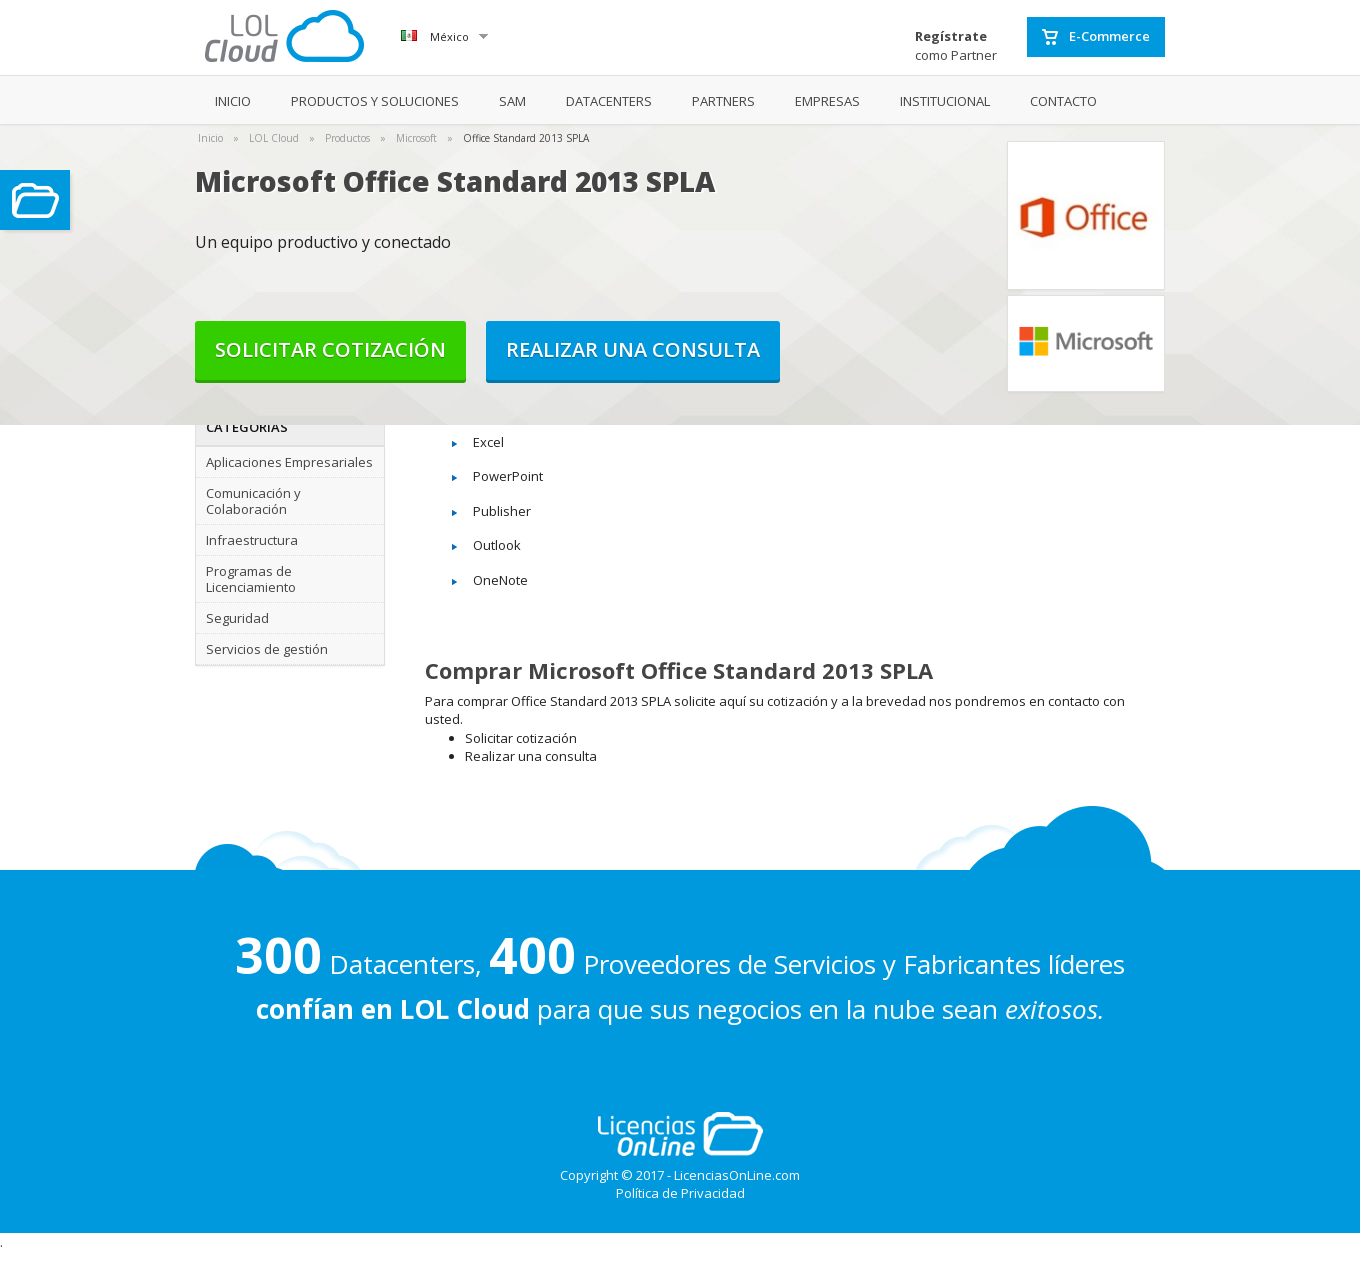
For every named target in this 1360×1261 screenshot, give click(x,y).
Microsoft (416, 138)
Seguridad (237, 618)
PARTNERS (723, 101)
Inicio (210, 138)
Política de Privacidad (680, 1193)
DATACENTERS (609, 101)
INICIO (233, 101)
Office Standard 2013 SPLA (526, 138)
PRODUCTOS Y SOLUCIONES (375, 101)
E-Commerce (1096, 37)
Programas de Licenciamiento (251, 579)
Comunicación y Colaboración (253, 501)
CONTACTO (1063, 101)
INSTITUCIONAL (945, 101)
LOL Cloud (274, 138)
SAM (512, 101)
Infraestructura (252, 540)
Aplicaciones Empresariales (289, 462)
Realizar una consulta (633, 349)
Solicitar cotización (330, 349)
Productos (347, 138)
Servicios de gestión (267, 649)
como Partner (956, 45)
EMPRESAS (827, 101)
